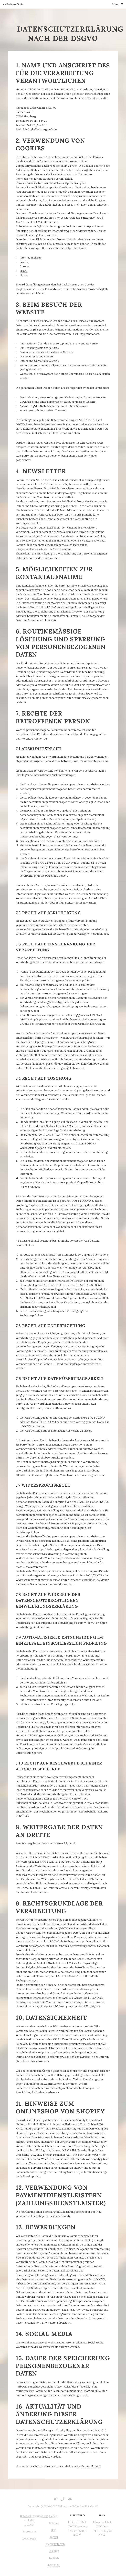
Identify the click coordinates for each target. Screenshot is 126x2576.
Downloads (29, 2538)
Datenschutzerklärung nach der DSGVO (34, 2520)
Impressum (29, 2531)
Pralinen (54, 2550)
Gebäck (53, 2515)
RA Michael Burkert (89, 2466)
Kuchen (54, 2557)
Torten (54, 2536)
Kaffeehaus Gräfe (13, 4)
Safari (23, 270)
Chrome (25, 266)
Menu (115, 4)
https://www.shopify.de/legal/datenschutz (47, 2163)
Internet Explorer (30, 257)
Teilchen (54, 2523)
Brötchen (54, 2564)
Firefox (24, 262)
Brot (53, 2529)
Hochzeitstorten (55, 2543)
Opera (23, 275)
